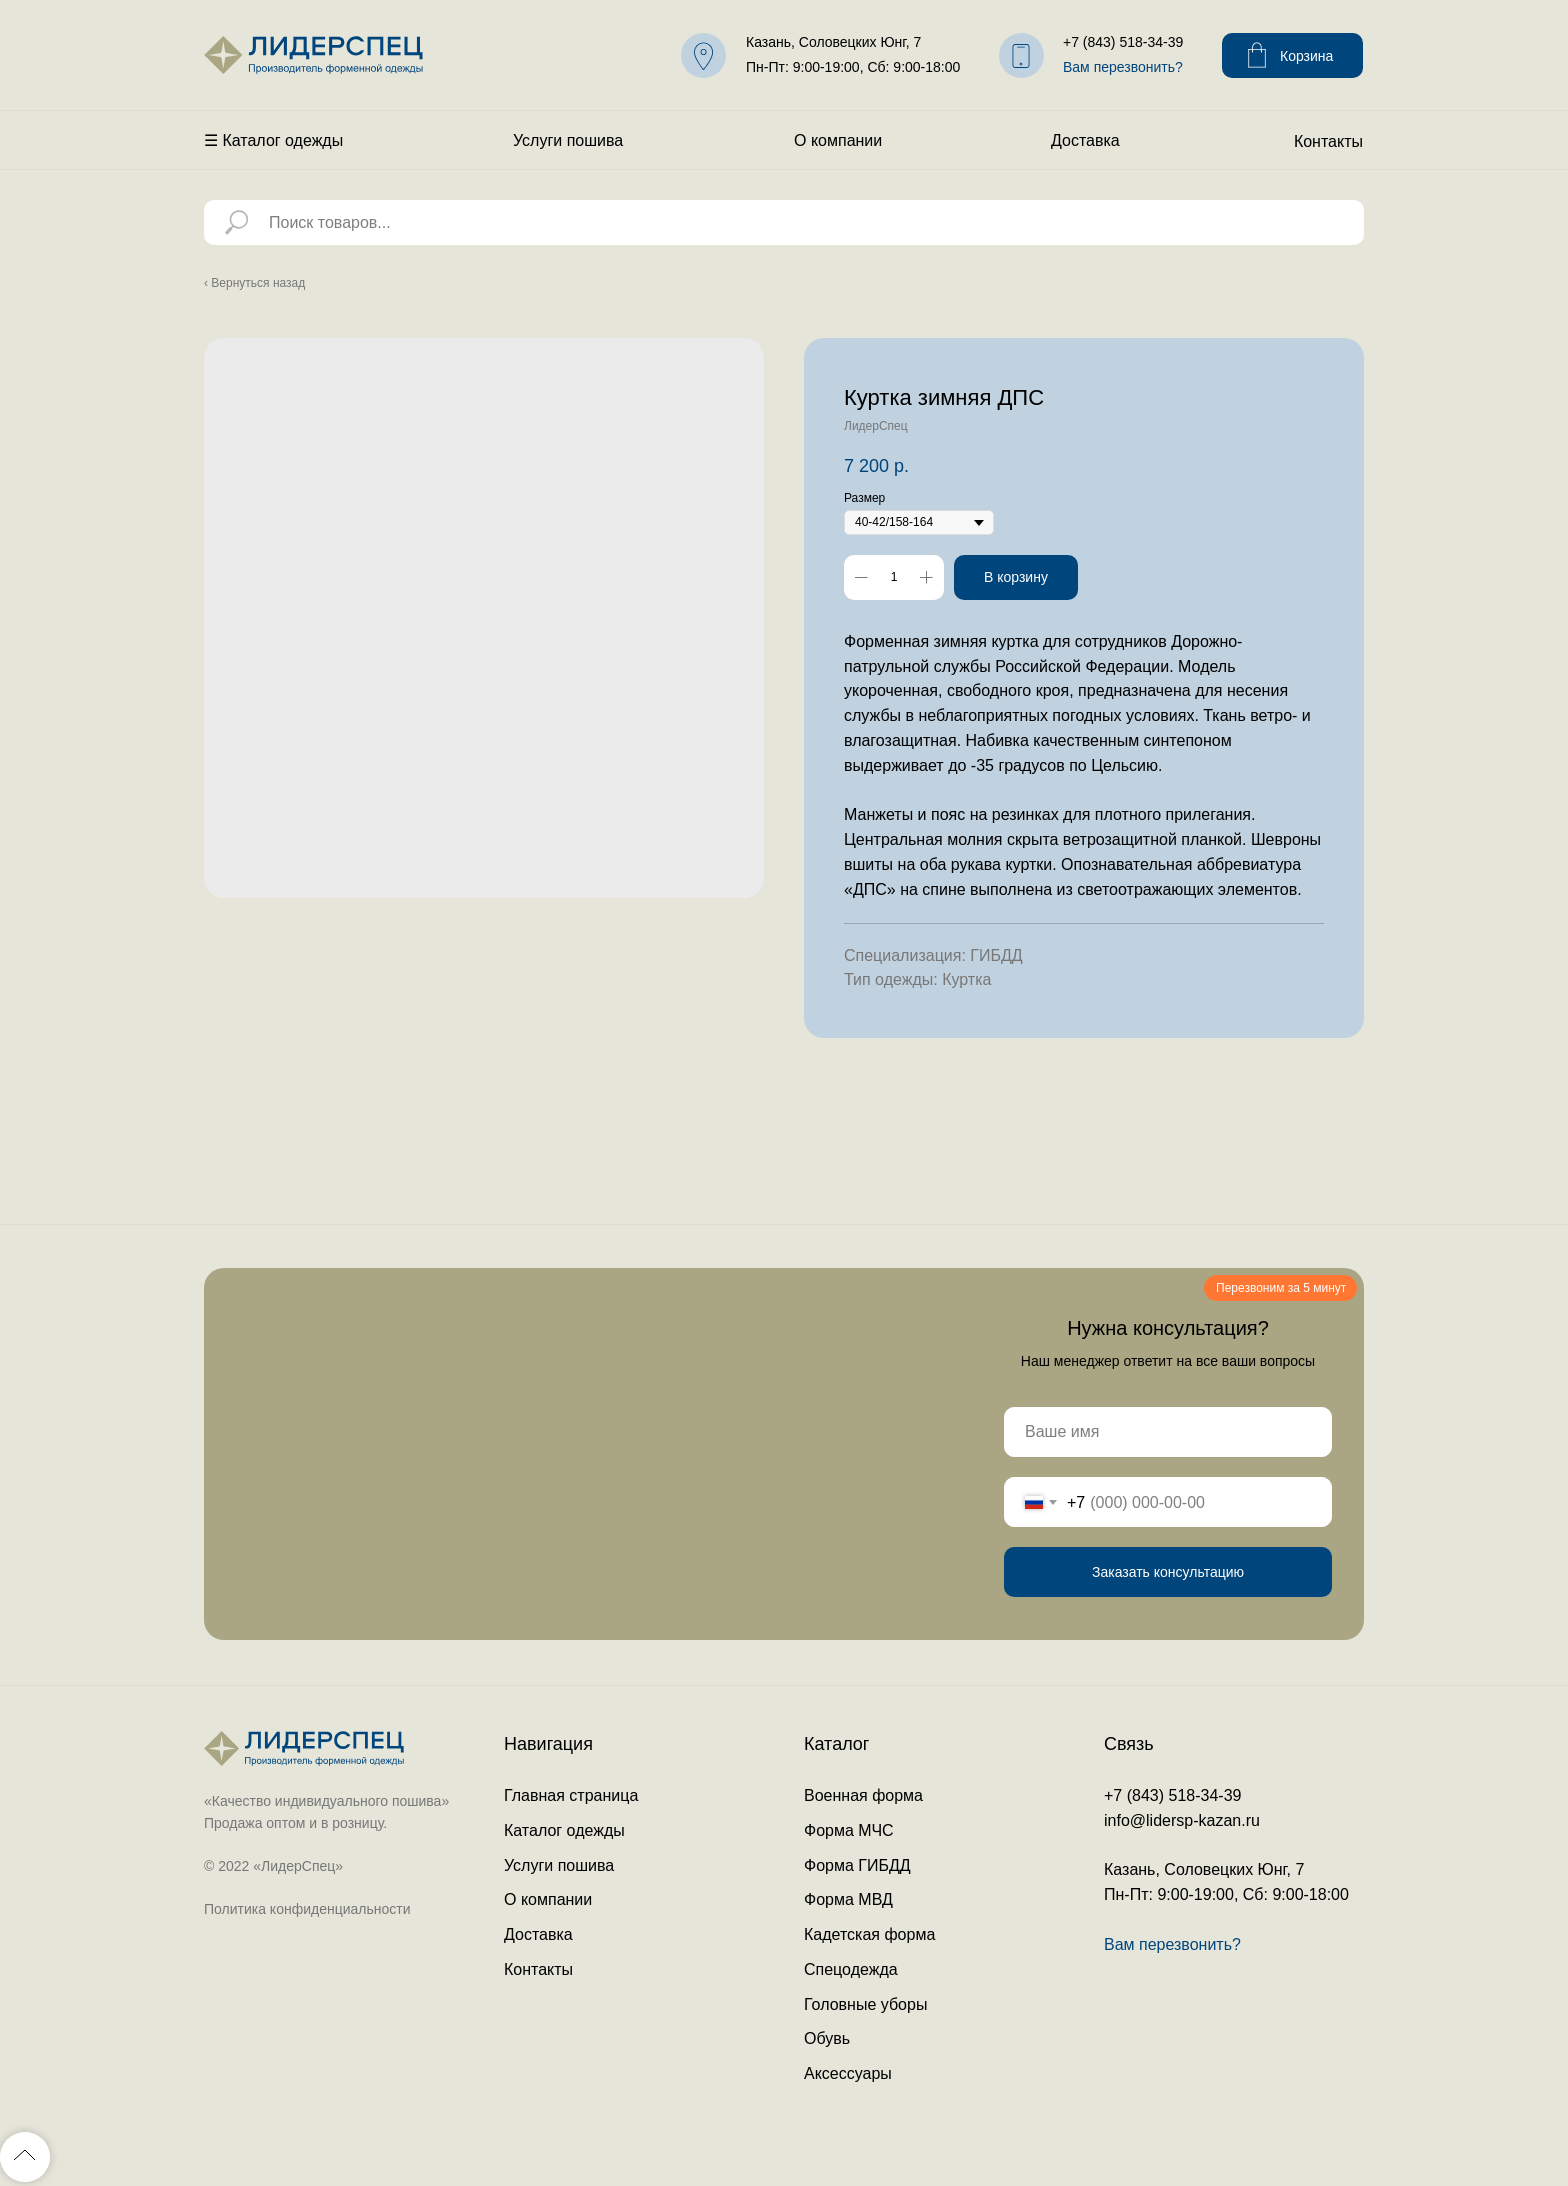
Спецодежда (851, 1969)
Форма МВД (848, 1899)
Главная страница (571, 1795)
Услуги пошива (568, 140)
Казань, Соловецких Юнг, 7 (833, 42)
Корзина (1306, 56)
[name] (1168, 1432)
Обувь (827, 2038)
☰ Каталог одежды (273, 140)
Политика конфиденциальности (307, 1909)
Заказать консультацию (1168, 1572)
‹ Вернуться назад (254, 283)
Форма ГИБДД (857, 1865)
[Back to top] (25, 2157)
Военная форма (863, 1795)
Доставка (1085, 140)
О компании (838, 140)
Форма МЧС (849, 1830)
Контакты (1328, 141)
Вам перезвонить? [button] (1123, 67)
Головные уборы (865, 2004)
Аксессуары (848, 2073)
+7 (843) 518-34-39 (1123, 42)
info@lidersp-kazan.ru (1182, 1820)
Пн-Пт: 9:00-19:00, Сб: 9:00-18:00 (853, 67)
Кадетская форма (869, 1934)
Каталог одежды (564, 1830)
